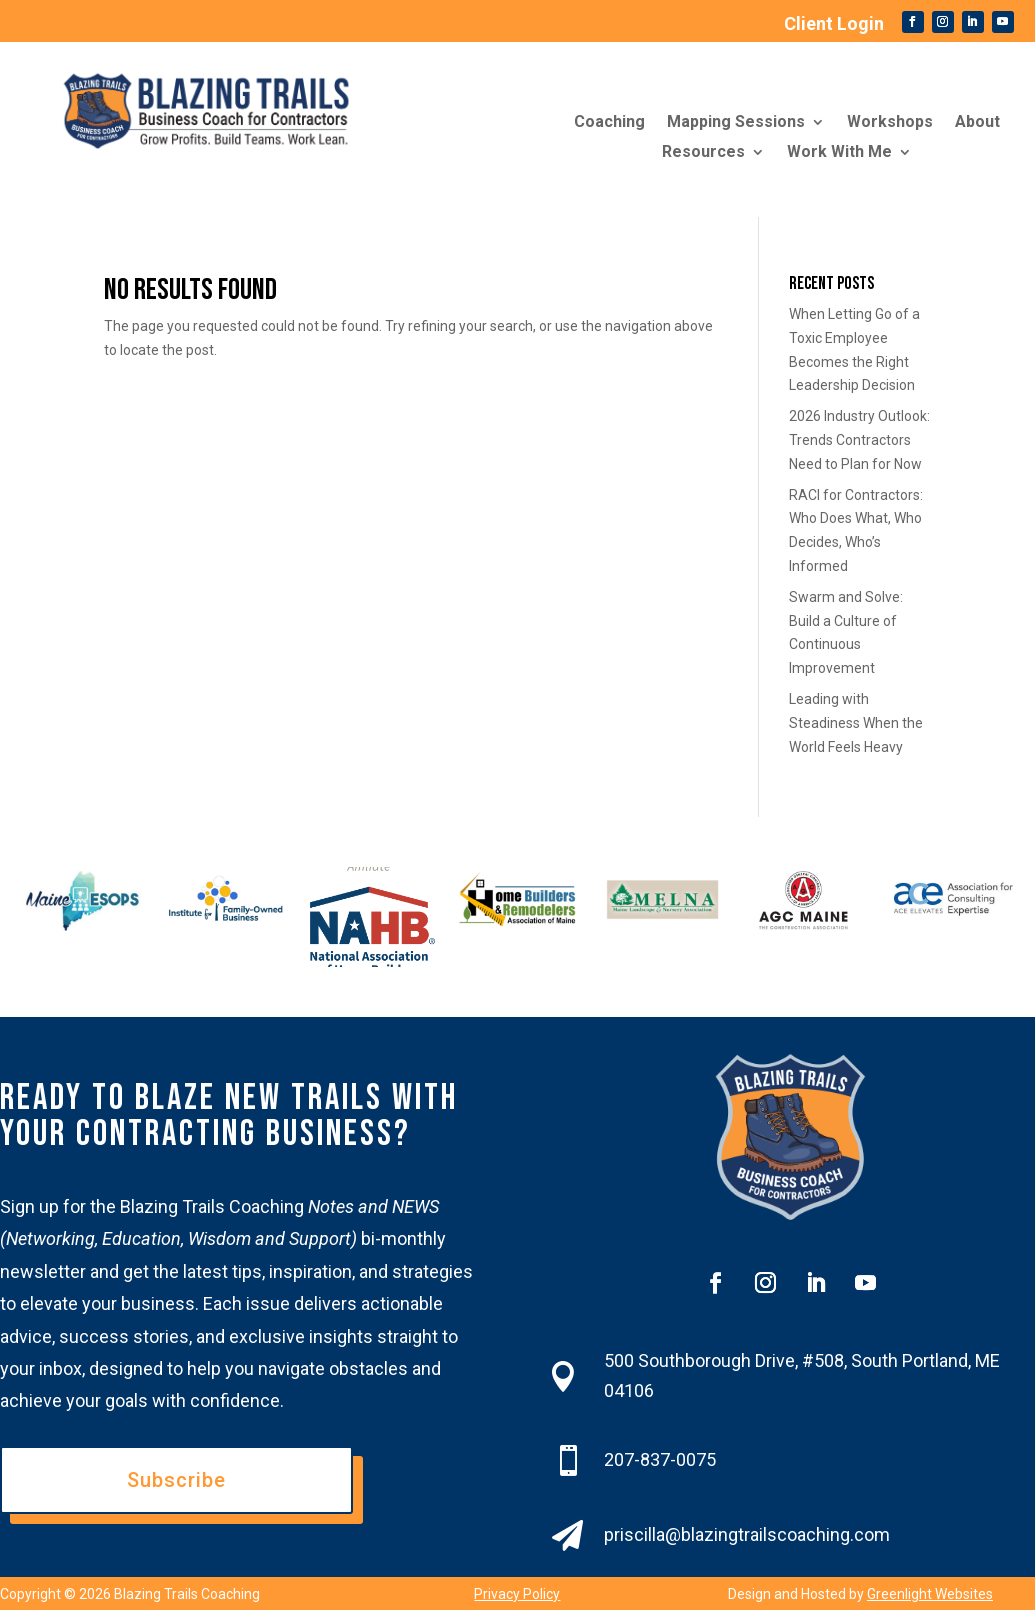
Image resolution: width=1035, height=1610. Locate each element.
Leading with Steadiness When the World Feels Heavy (856, 723)
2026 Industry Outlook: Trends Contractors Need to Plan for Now (859, 440)
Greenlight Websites (930, 1594)
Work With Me (839, 153)
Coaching (609, 123)
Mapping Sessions (736, 123)
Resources (703, 153)
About (977, 123)
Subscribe (176, 1480)
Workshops (890, 123)
